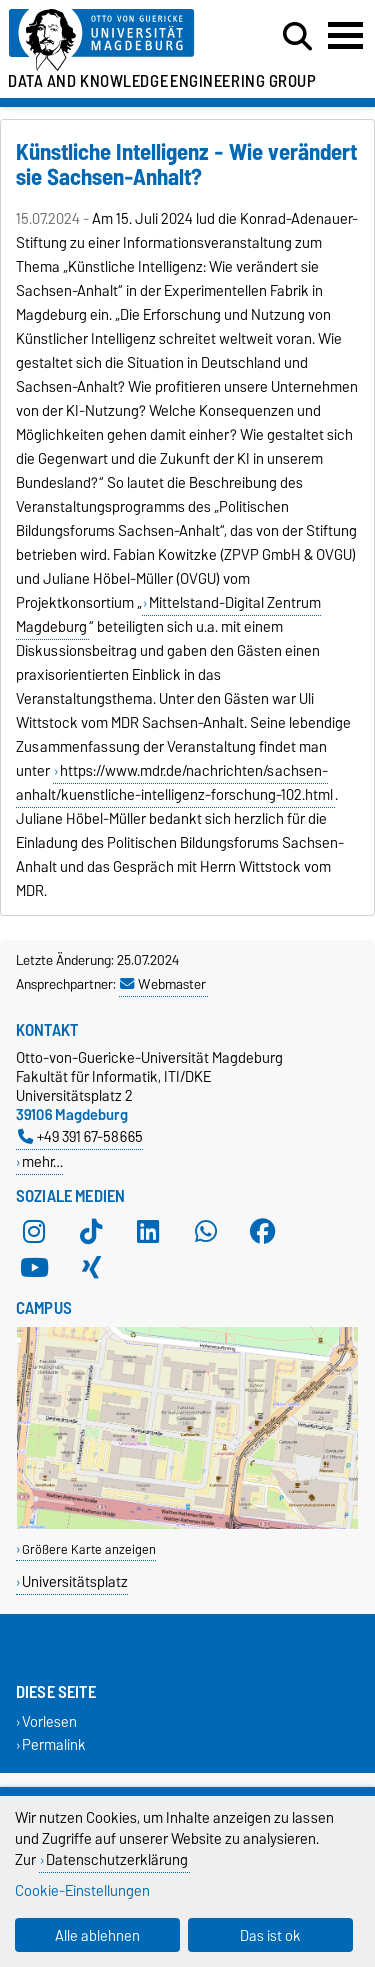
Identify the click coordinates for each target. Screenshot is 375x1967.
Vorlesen (49, 1721)
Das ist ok (270, 1935)
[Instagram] (34, 1232)
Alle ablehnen (97, 1935)
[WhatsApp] (206, 1232)
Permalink (54, 1744)
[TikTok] (91, 1232)
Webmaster (163, 984)
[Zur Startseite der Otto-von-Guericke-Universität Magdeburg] (115, 40)
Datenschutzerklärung (117, 1859)
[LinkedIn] (148, 1232)
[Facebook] (263, 1232)
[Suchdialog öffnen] (297, 37)
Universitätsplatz (75, 1581)
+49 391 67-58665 (80, 1136)
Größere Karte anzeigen (89, 1549)
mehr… (42, 1161)
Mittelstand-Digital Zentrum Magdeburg (168, 615)
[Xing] (91, 1268)
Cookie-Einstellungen (82, 1890)
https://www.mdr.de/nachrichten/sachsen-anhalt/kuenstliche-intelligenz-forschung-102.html (174, 783)
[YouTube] (34, 1268)
